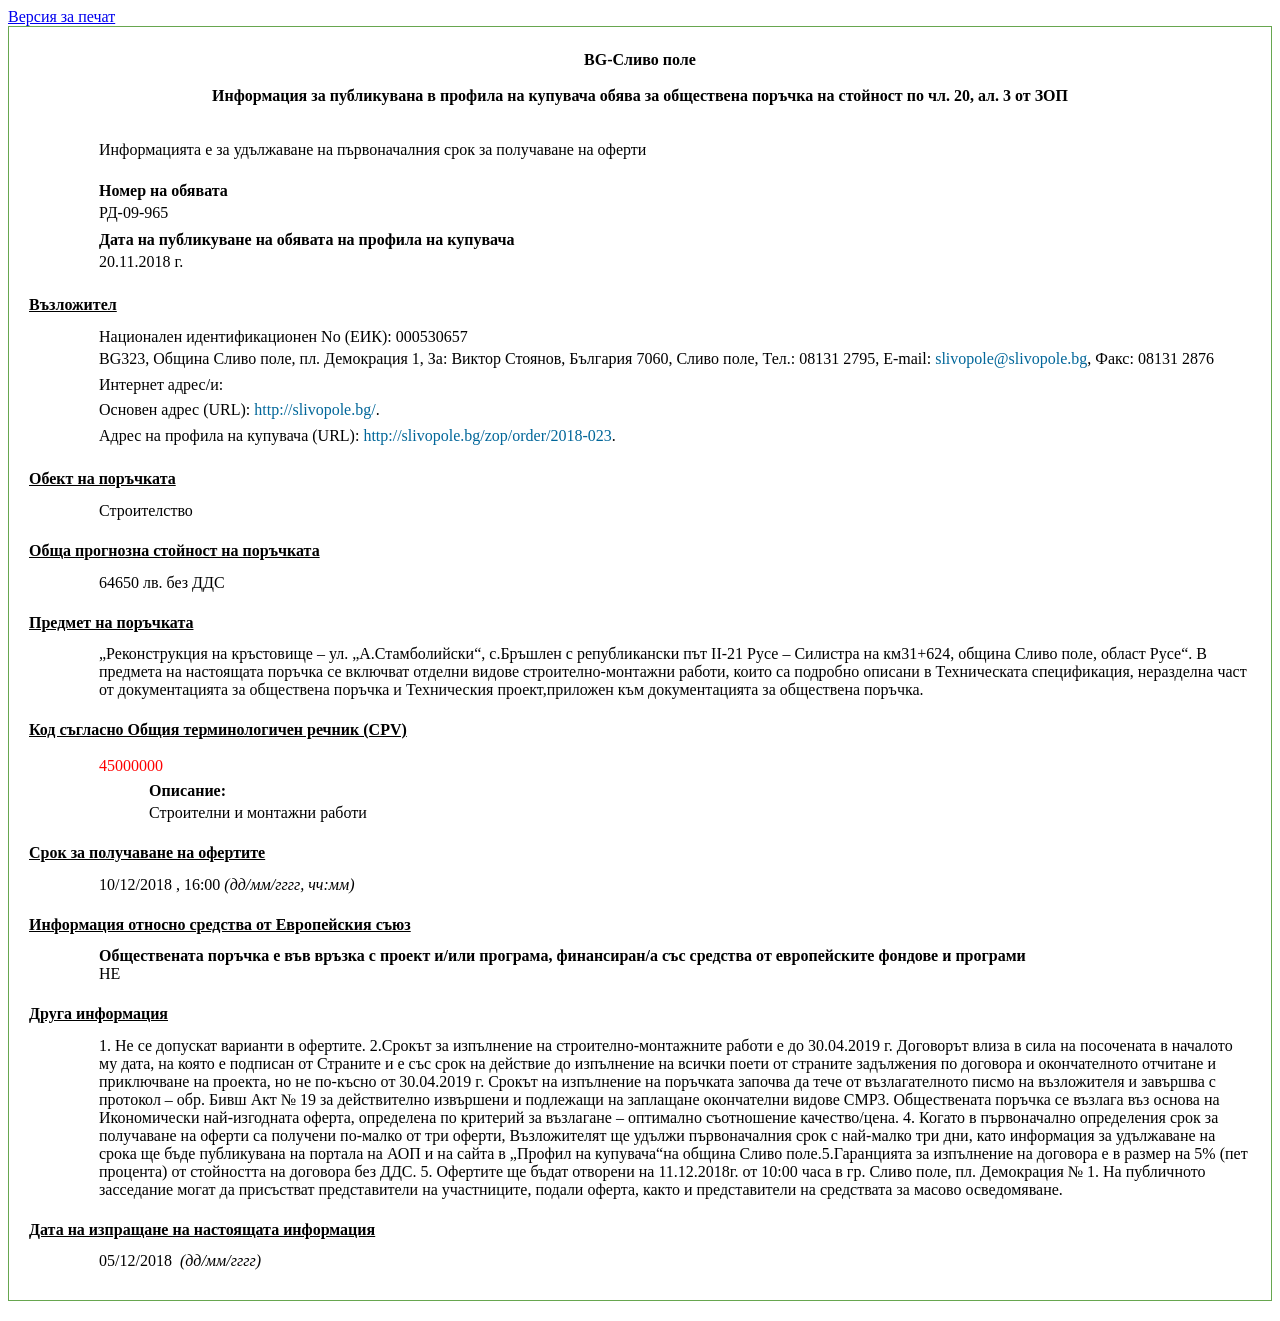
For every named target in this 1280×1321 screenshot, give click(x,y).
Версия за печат (61, 16)
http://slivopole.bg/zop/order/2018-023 (487, 435)
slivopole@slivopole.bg (1011, 358)
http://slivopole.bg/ (314, 409)
